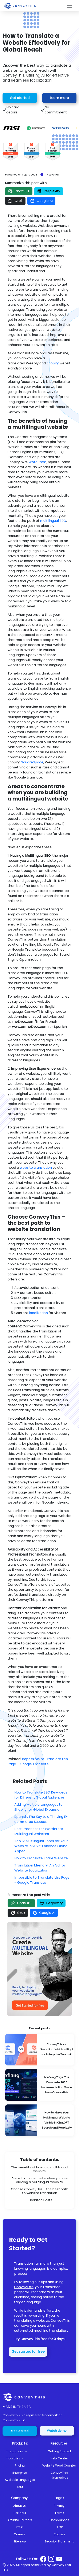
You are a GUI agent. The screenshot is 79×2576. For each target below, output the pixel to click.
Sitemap (19, 2541)
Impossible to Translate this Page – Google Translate (38, 1761)
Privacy (59, 2506)
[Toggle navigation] (69, 6)
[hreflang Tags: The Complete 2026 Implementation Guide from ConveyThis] (39, 2085)
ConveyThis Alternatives (59, 2475)
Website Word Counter (59, 2465)
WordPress (37, 462)
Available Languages (20, 2480)
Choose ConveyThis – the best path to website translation (39, 2191)
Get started (19, 97)
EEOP (59, 2527)
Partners (20, 2513)
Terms (59, 2513)
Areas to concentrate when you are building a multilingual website (39, 2180)
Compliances (59, 2520)
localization (38, 1312)
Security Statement (59, 2541)
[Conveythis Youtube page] (59, 2559)
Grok (15, 200)
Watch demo (57, 2431)
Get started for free (28, 2351)
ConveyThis (23, 2287)
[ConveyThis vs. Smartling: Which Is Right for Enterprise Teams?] (39, 2049)
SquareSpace (32, 762)
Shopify (53, 363)
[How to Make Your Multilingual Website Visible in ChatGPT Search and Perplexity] (39, 2120)
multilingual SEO (53, 520)
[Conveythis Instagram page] (51, 2558)
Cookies (59, 2534)
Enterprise (19, 2473)
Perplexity (48, 191)
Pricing (20, 2465)
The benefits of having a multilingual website (39, 2169)
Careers (19, 2534)
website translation (36, 1167)
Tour (19, 2487)
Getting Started (59, 2451)
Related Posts (41, 2200)
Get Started (19, 2431)
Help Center (59, 2458)
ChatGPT (19, 191)
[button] (21, 2451)
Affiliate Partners (20, 2520)
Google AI (41, 200)
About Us (19, 2506)
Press (20, 2527)
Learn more (59, 97)
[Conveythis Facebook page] (43, 2559)
